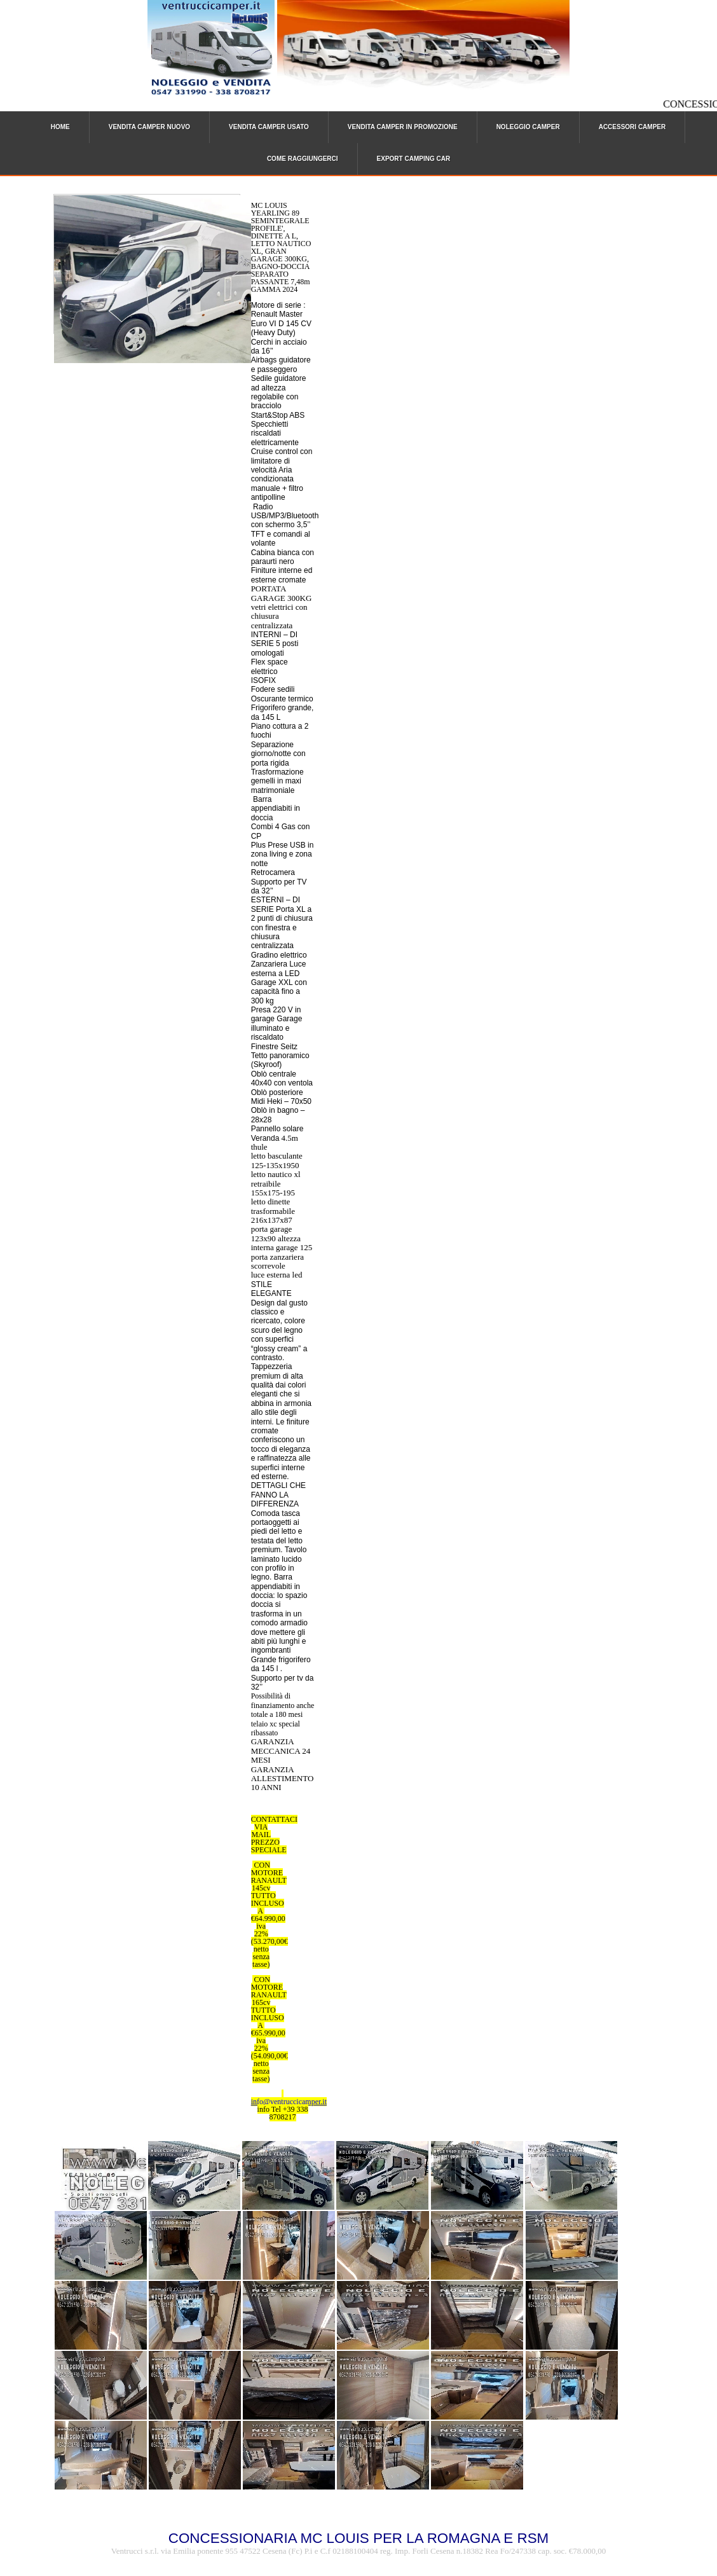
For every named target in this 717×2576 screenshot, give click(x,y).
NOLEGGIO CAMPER (528, 126)
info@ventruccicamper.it (289, 2101)
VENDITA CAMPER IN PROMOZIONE (403, 126)
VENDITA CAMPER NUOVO (149, 126)
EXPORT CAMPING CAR (414, 158)
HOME (60, 126)
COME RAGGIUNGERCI (302, 158)
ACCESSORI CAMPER (632, 126)
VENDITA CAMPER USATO (269, 126)
